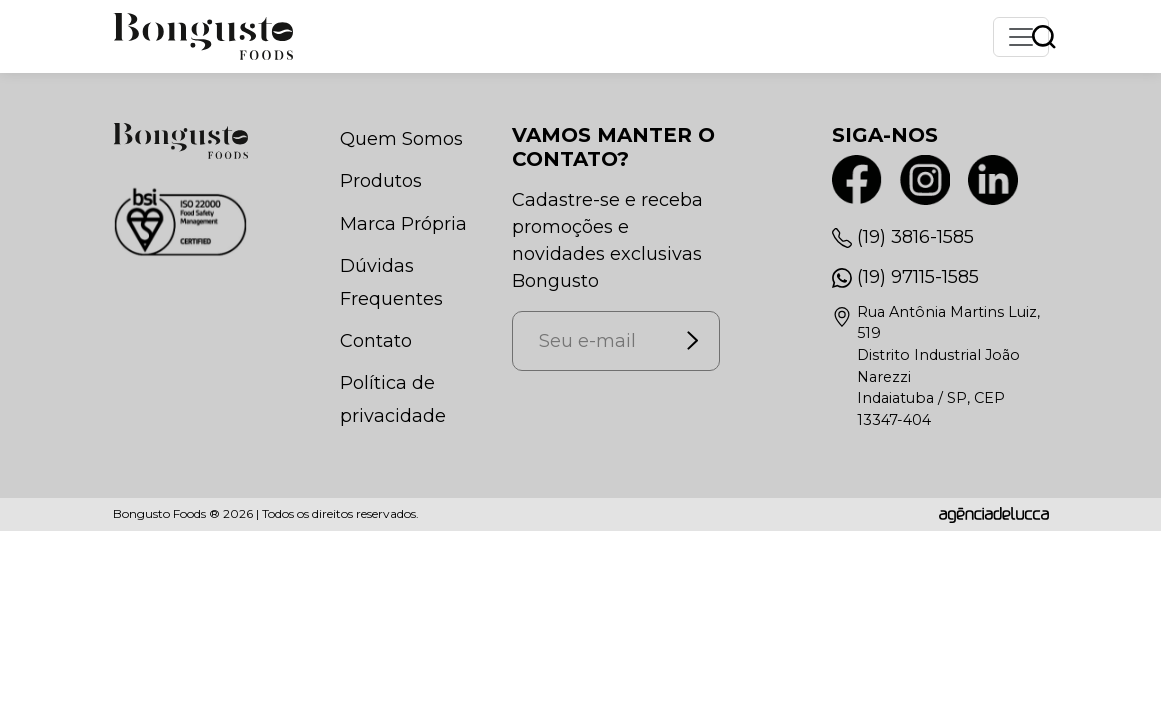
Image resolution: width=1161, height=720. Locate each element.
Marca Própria (403, 224)
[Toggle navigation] (1021, 37)
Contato (376, 341)
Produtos (381, 181)
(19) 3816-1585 (915, 237)
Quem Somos (401, 139)
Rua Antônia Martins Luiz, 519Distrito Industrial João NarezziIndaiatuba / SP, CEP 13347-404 (948, 366)
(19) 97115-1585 (918, 277)
